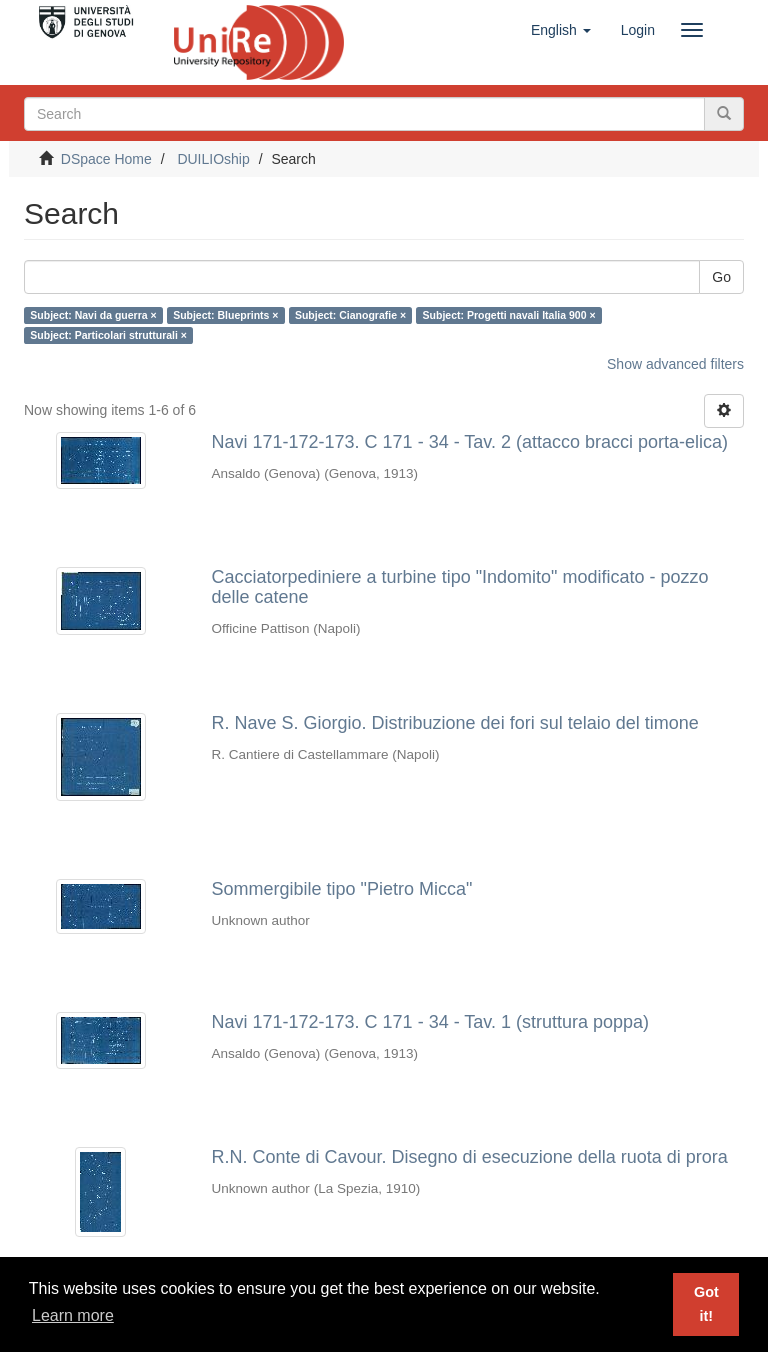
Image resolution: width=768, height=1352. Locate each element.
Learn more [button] (73, 1315)
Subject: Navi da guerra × (93, 315)
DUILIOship (213, 159)
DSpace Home (106, 159)
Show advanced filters (675, 364)
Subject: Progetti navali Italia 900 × (509, 315)
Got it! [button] (706, 1304)
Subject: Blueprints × (225, 315)
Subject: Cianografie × (350, 315)
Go (721, 277)
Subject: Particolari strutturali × (108, 335)
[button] (561, 30)
